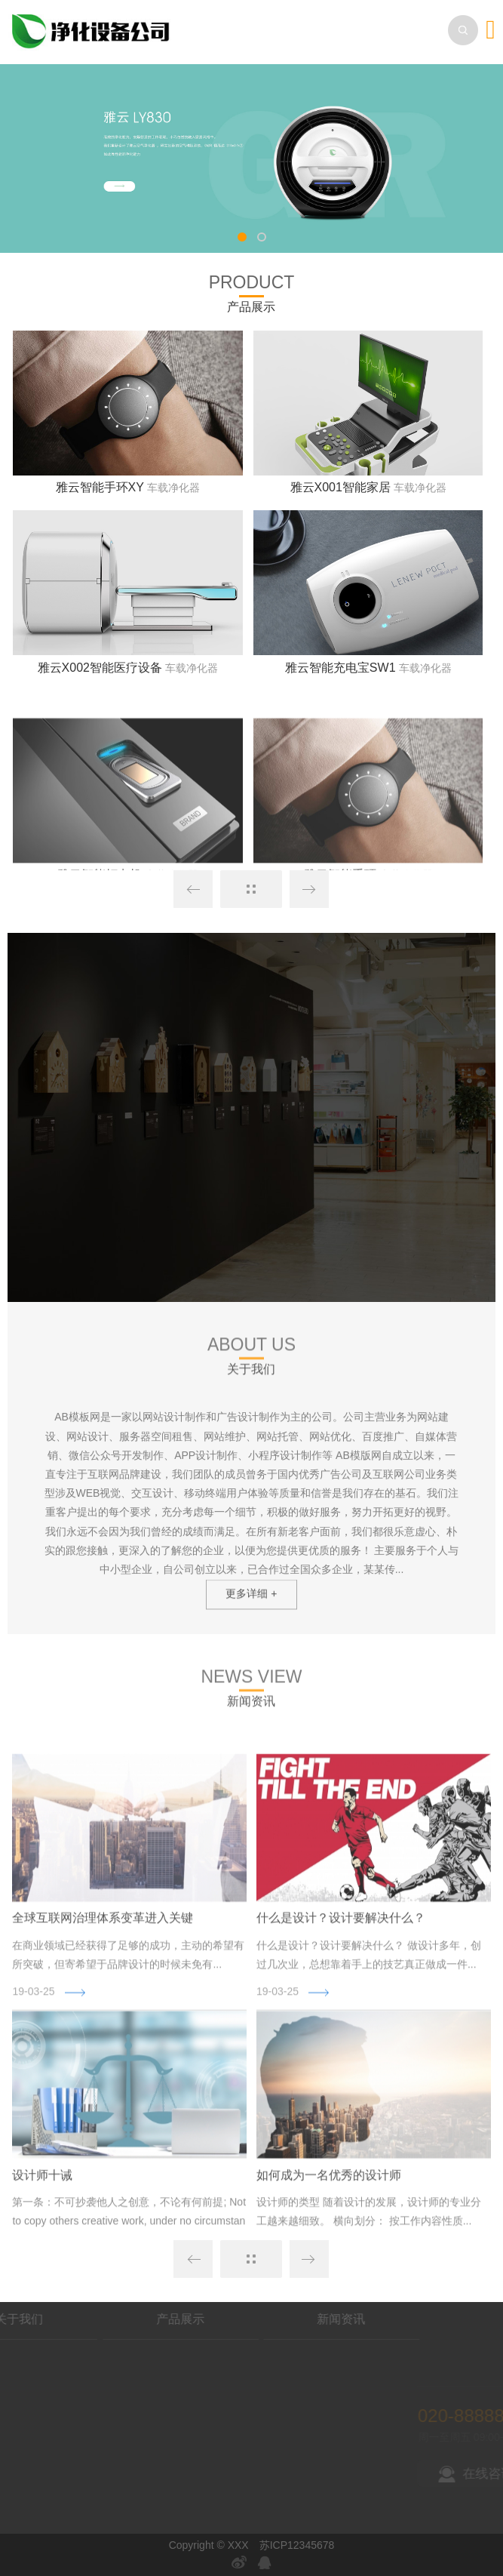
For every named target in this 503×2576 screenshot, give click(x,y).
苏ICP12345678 (297, 2545)
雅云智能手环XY (100, 494)
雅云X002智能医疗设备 (100, 675)
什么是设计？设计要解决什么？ (340, 2056)
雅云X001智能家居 (340, 494)
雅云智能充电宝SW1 (340, 675)
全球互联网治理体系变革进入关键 (102, 2056)
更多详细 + (251, 1610)
